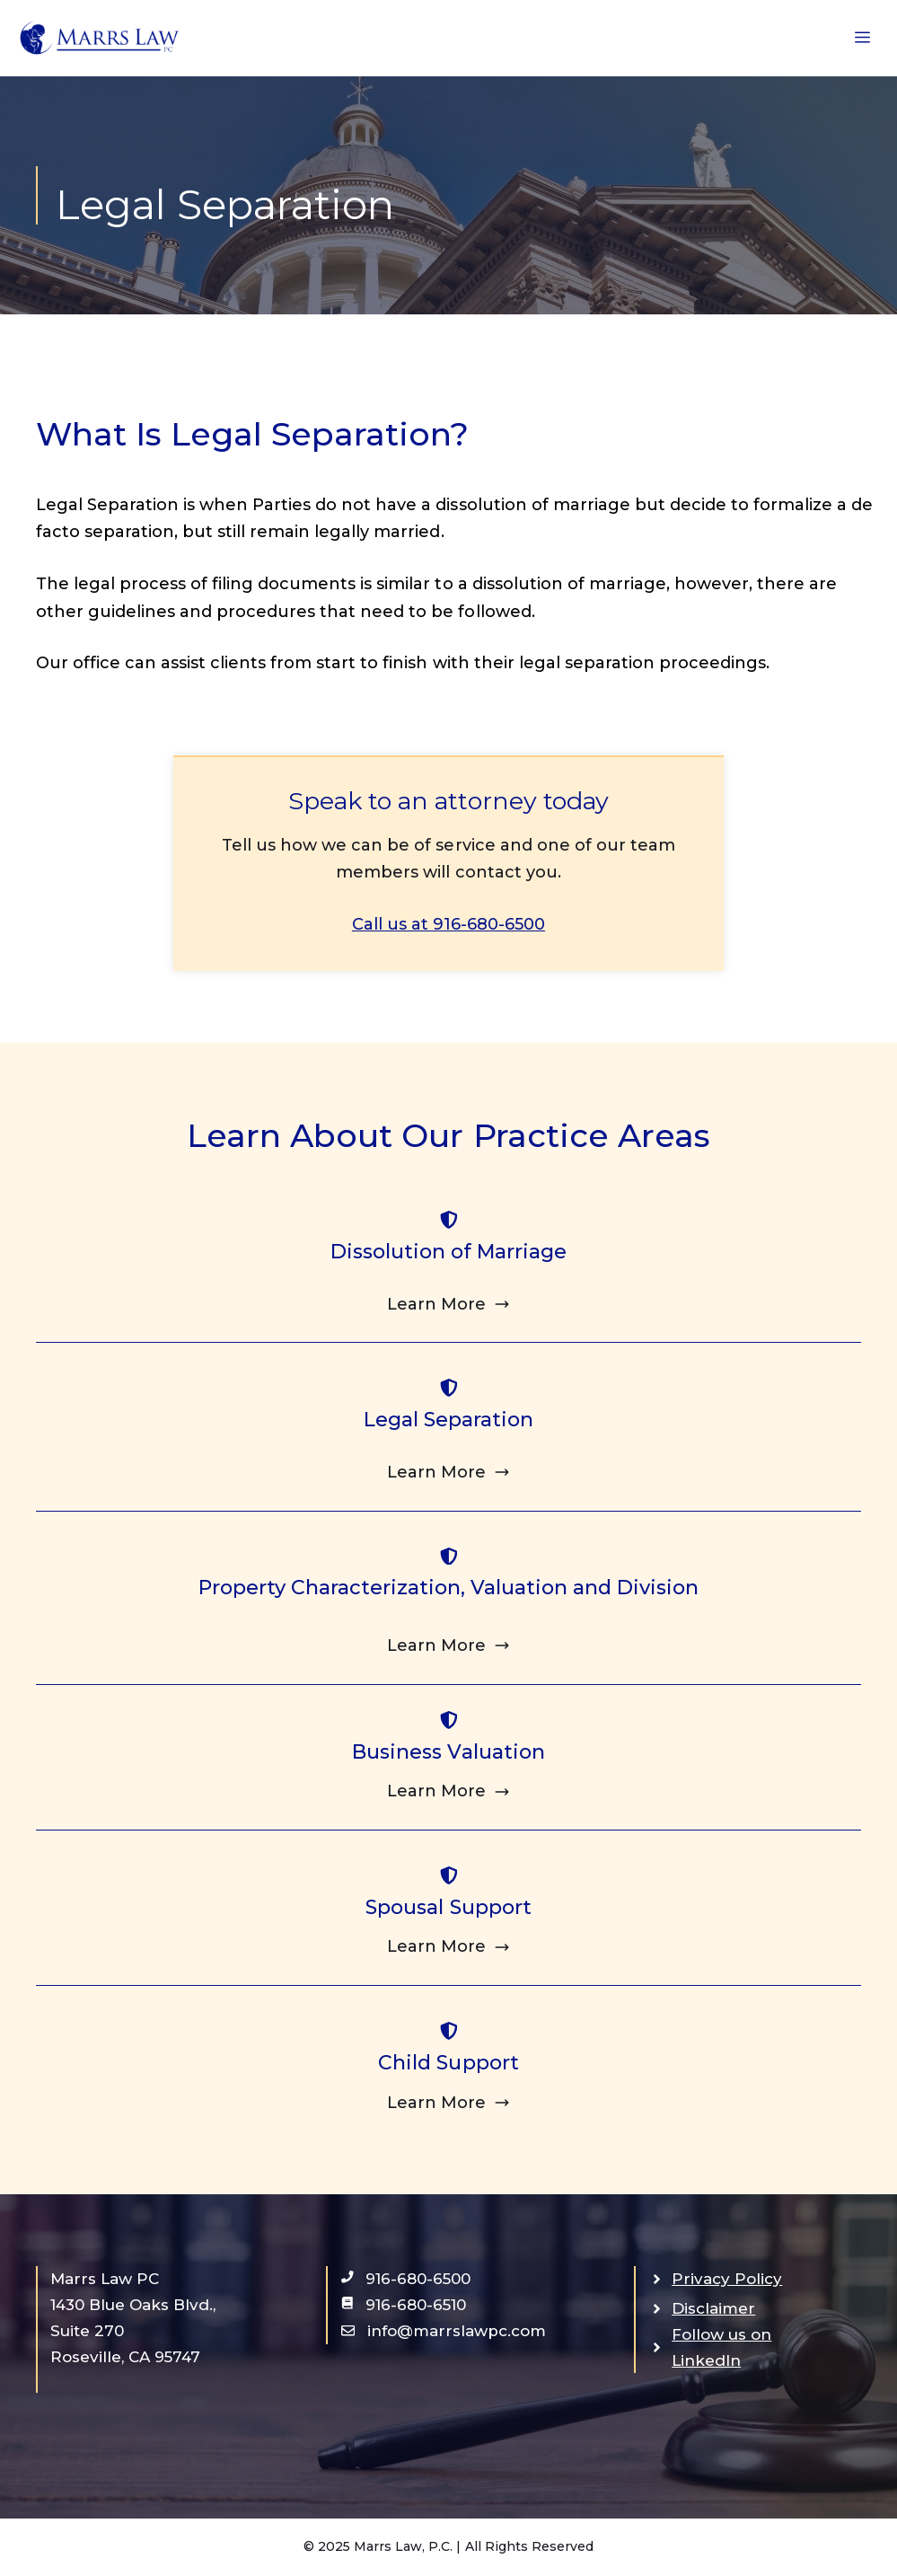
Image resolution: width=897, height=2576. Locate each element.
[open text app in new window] (403, 2305)
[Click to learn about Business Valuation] (448, 1791)
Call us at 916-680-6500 (448, 924)
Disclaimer (713, 2308)
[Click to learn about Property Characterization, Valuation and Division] (448, 1646)
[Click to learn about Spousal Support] (448, 1947)
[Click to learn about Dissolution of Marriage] (448, 1304)
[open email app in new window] (443, 2331)
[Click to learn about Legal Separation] (448, 1472)
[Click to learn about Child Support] (448, 2103)
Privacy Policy (727, 2279)
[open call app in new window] (405, 2279)
